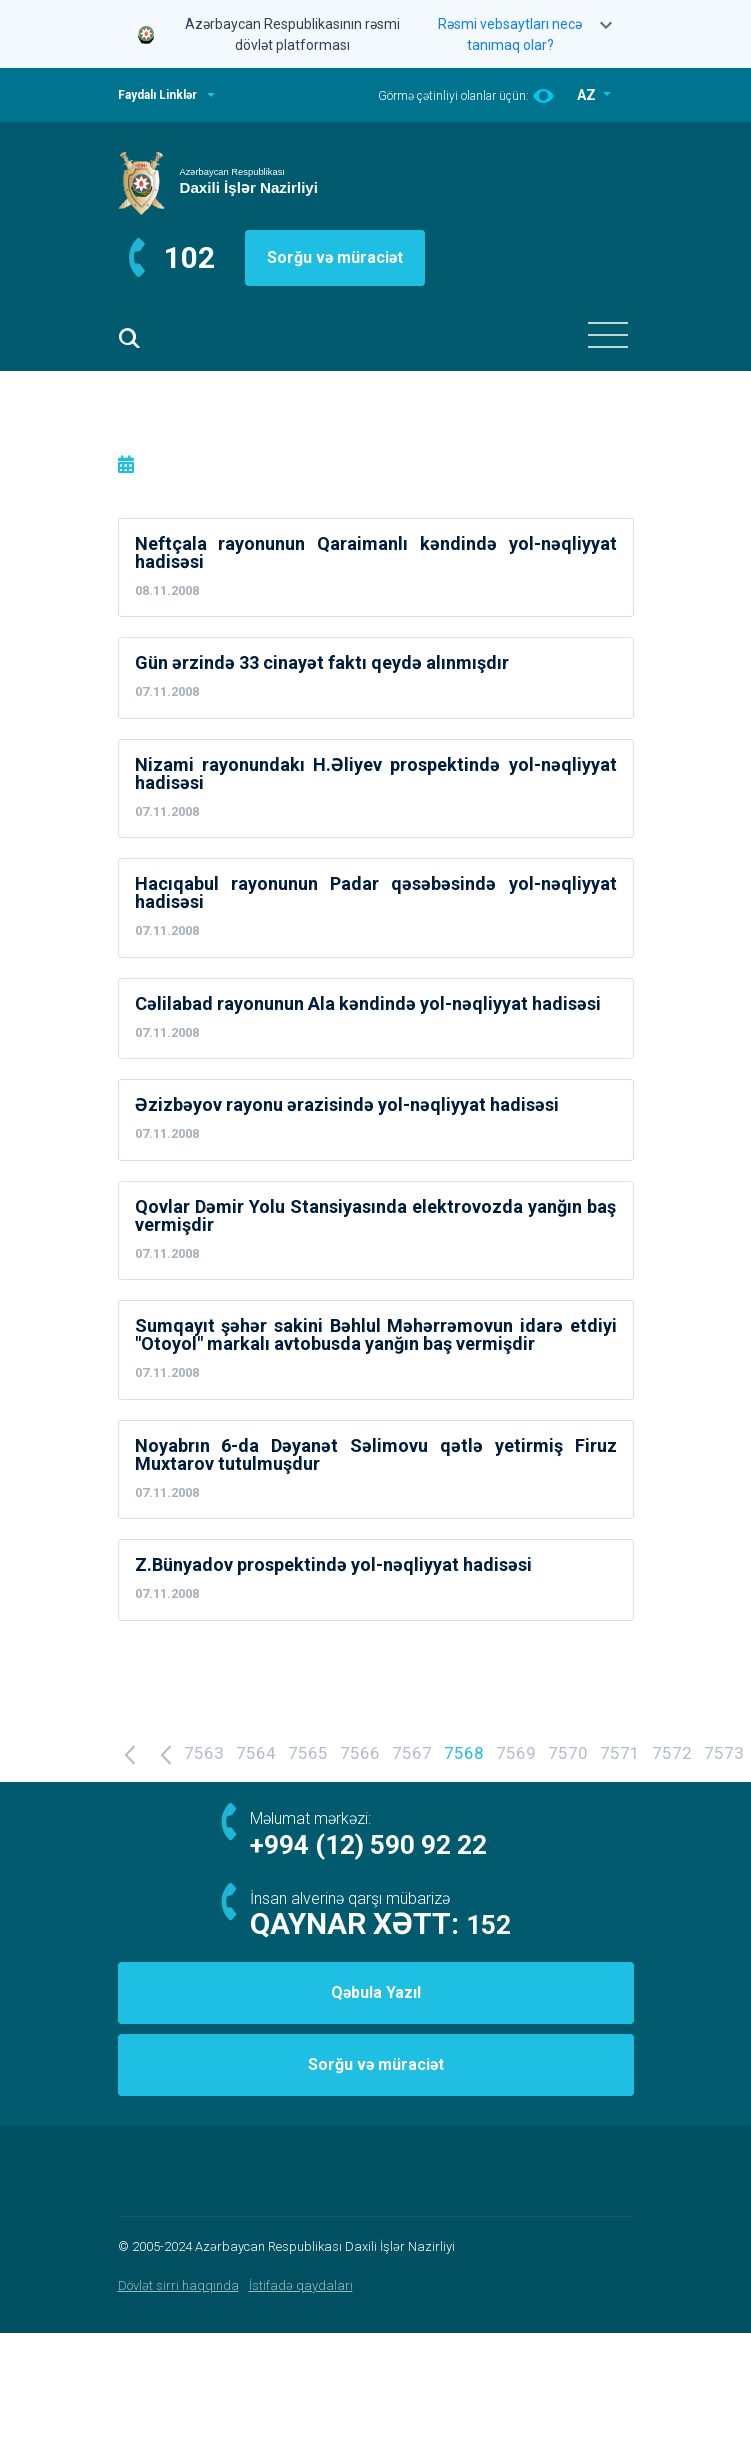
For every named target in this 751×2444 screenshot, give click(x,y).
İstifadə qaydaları (301, 2285)
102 (189, 257)
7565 (308, 1753)
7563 (204, 1753)
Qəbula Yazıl (376, 1992)
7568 (464, 1753)
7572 (672, 1753)
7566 (360, 1753)
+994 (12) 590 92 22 (368, 1845)
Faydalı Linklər (157, 95)
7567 (412, 1753)
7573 (724, 1753)
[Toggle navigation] (608, 335)
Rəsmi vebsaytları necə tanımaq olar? (510, 34)
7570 (568, 1753)
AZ (588, 95)
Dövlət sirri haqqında (178, 2285)
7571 (620, 1753)
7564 (256, 1753)
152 (488, 1925)
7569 (516, 1753)
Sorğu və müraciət (335, 257)
